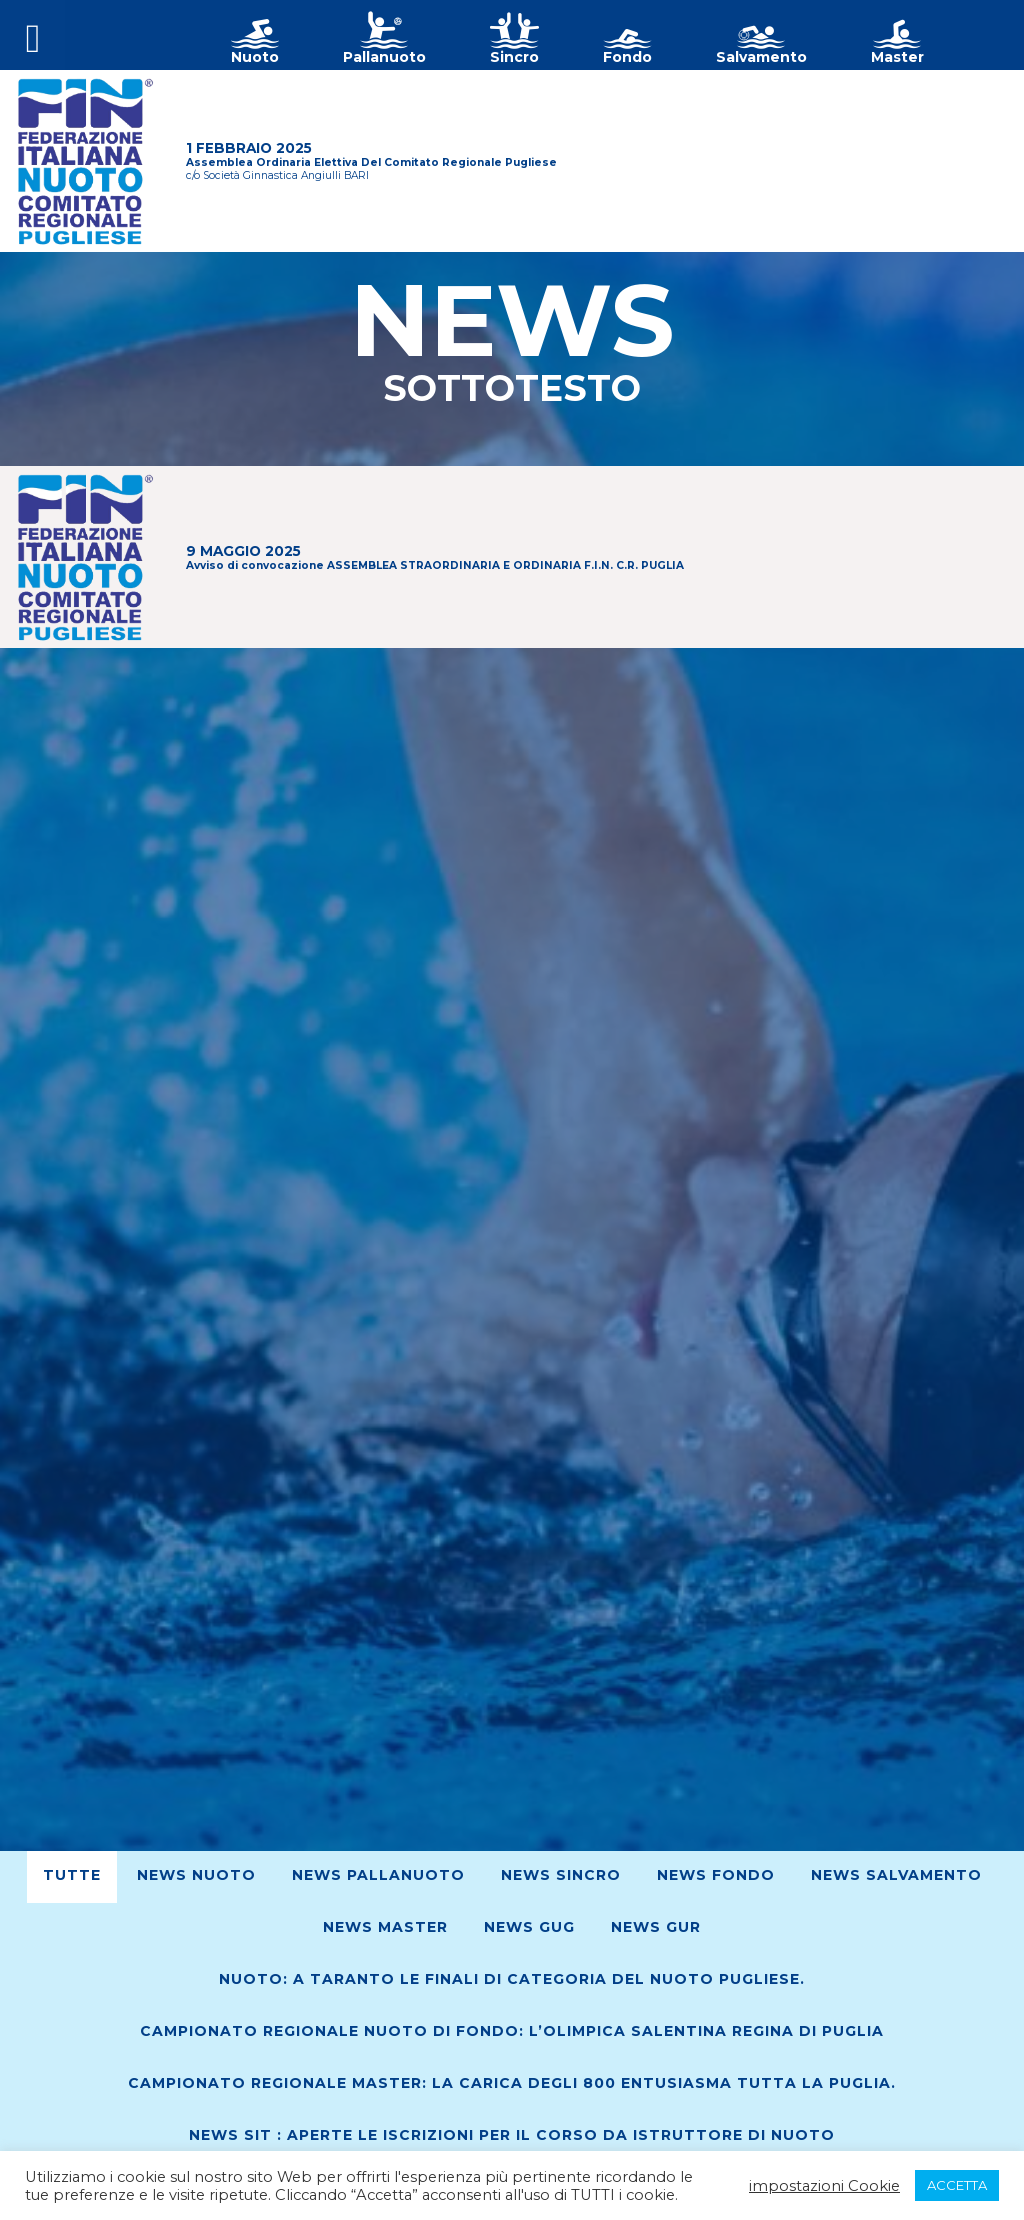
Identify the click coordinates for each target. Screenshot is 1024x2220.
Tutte (72, 1875)
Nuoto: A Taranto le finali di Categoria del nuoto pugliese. (512, 1979)
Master (897, 57)
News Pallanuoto (378, 1875)
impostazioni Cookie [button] (824, 2186)
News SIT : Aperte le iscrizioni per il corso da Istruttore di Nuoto (512, 2135)
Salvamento (761, 57)
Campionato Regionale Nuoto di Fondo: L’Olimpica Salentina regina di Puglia (512, 2031)
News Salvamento (896, 1875)
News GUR (656, 1927)
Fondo (627, 57)
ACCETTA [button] (957, 2185)
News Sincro (561, 1875)
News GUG (529, 1927)
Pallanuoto (384, 57)
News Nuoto (196, 1875)
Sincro (514, 57)
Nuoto (255, 57)
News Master (385, 1927)
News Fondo (716, 1875)
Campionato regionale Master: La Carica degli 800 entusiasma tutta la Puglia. (512, 2083)
